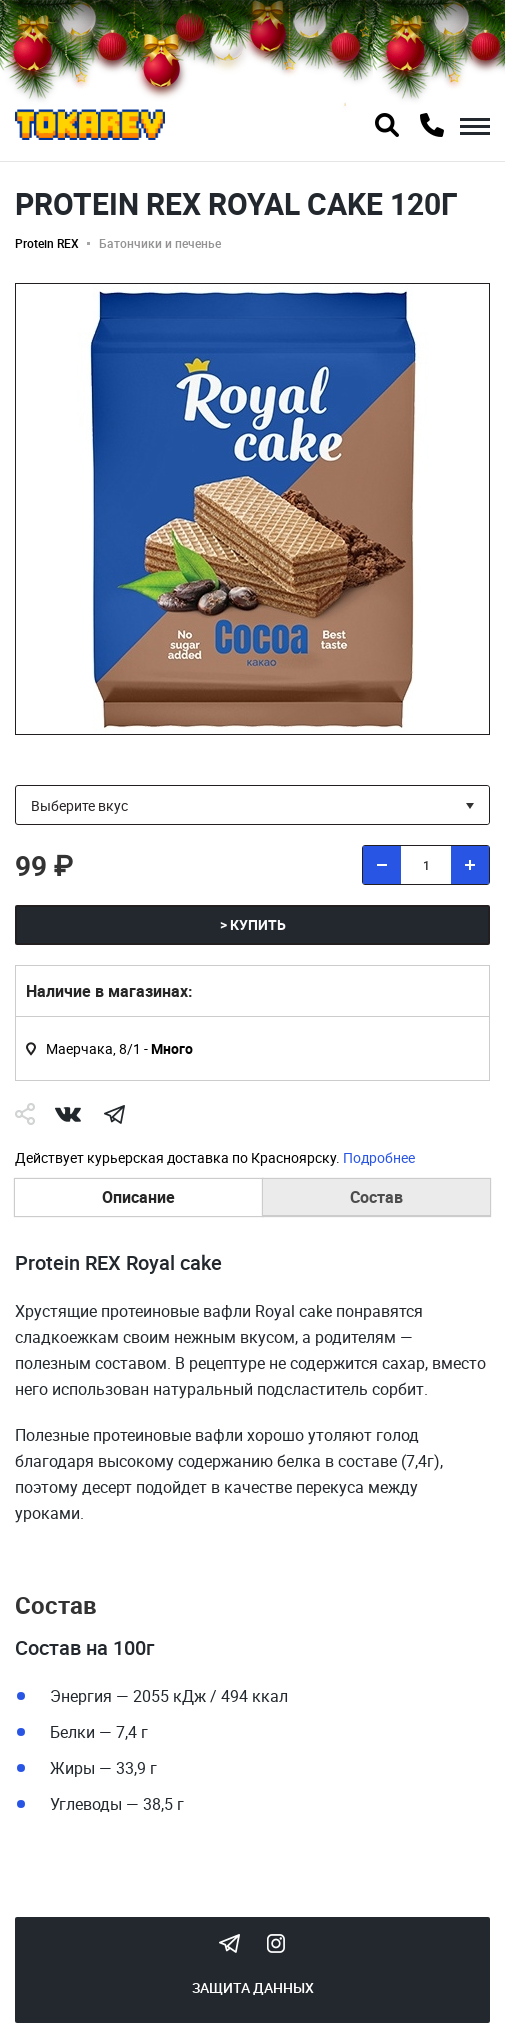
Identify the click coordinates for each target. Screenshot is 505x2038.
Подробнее (379, 1157)
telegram (114, 1114)
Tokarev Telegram (230, 1943)
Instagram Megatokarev (276, 1943)
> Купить (253, 924)
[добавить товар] (470, 865)
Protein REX (47, 243)
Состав (376, 1197)
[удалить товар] (382, 865)
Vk (68, 1114)
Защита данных (253, 1987)
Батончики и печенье (160, 243)
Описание (138, 1197)
